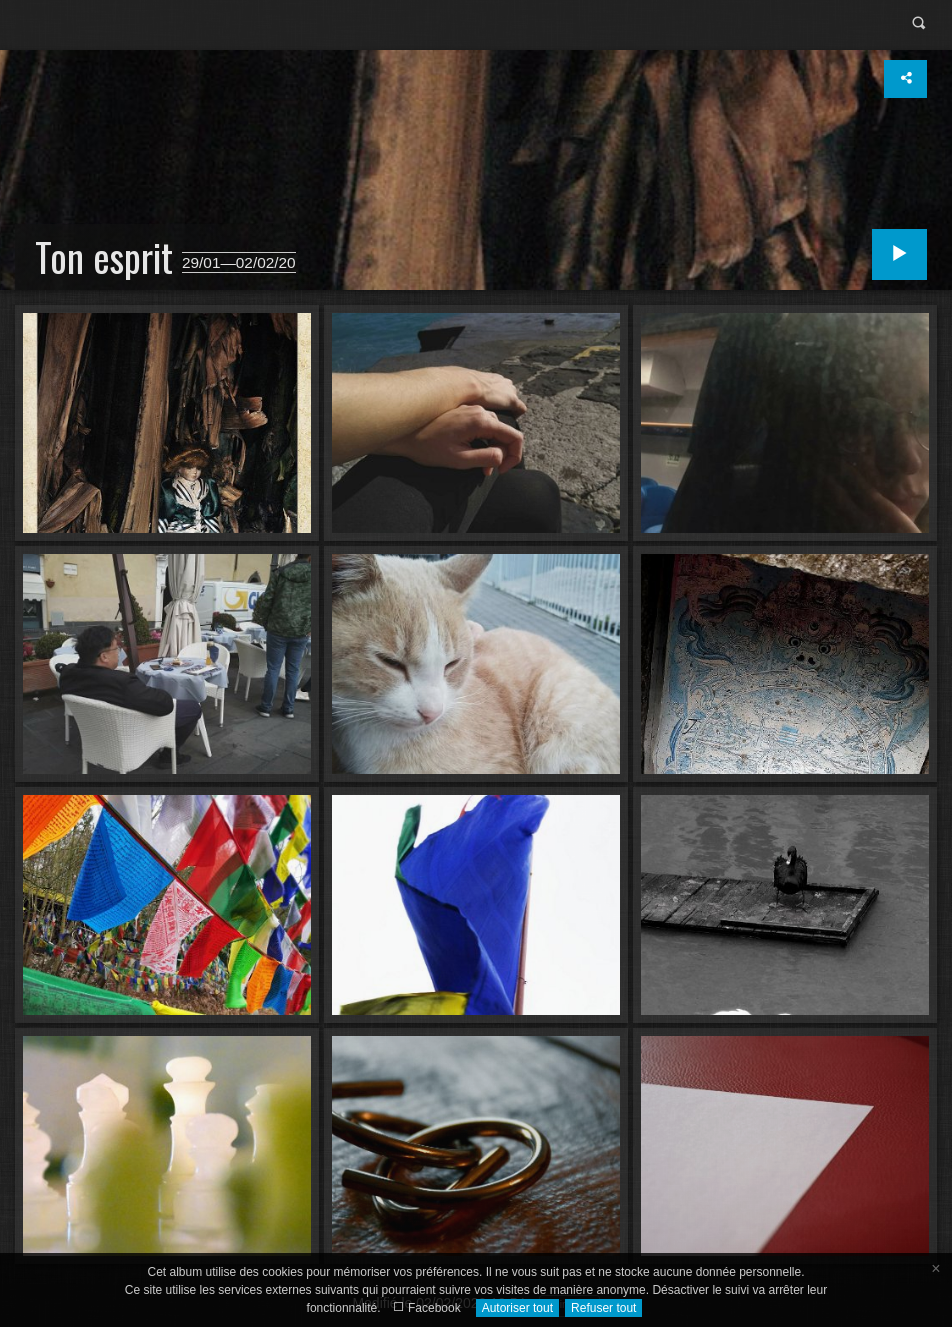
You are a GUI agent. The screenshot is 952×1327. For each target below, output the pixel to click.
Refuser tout (603, 1308)
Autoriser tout (517, 1308)
